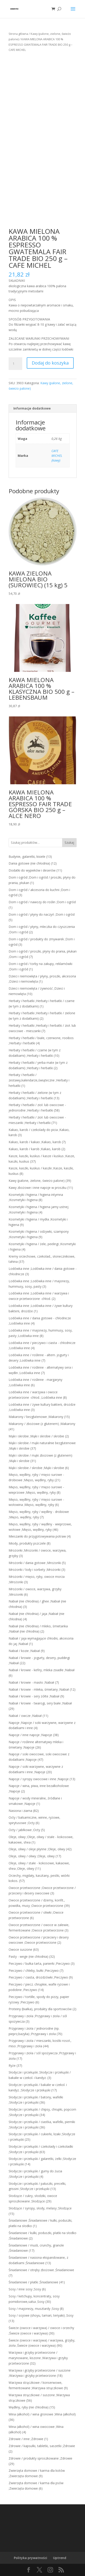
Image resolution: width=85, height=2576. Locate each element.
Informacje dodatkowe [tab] (32, 408)
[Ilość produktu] (15, 363)
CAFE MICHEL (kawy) (56, 455)
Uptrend (59, 2558)
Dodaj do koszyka (50, 363)
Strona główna (18, 34)
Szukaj (69, 842)
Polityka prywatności (30, 2558)
